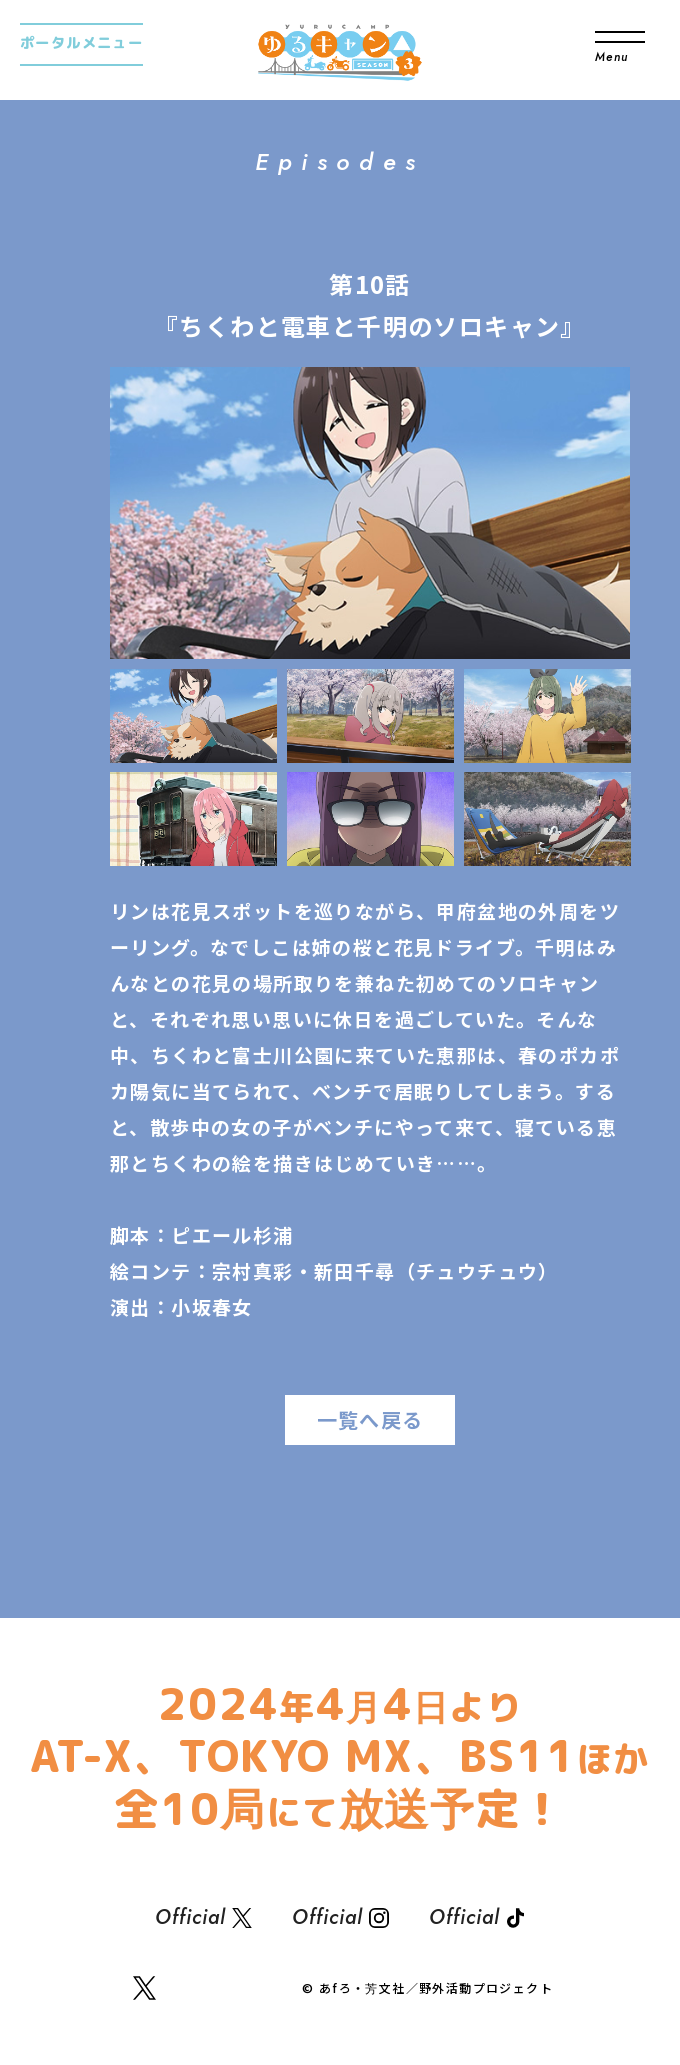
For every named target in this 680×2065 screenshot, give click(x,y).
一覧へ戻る (370, 1419)
